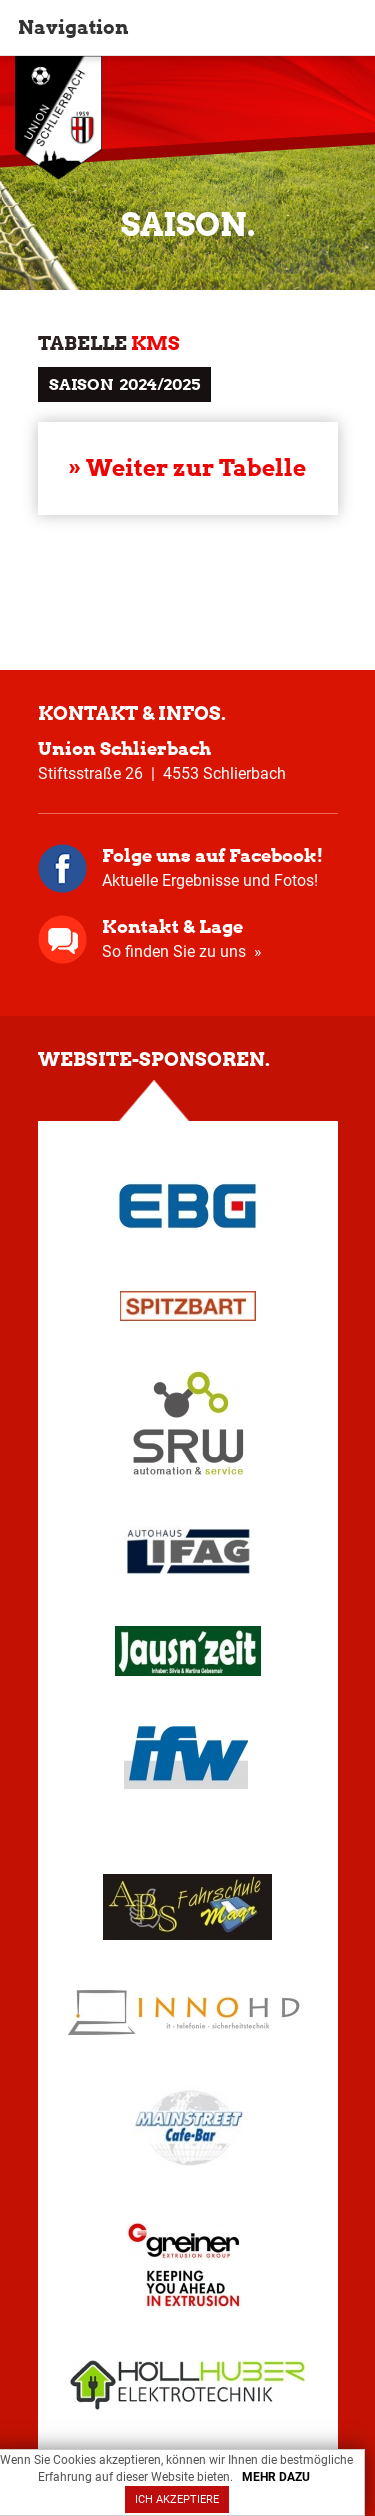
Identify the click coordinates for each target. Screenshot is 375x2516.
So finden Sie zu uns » (182, 951)
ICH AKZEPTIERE (177, 2499)
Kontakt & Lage (172, 926)
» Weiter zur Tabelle (187, 468)
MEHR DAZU (276, 2477)
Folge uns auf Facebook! (212, 855)
